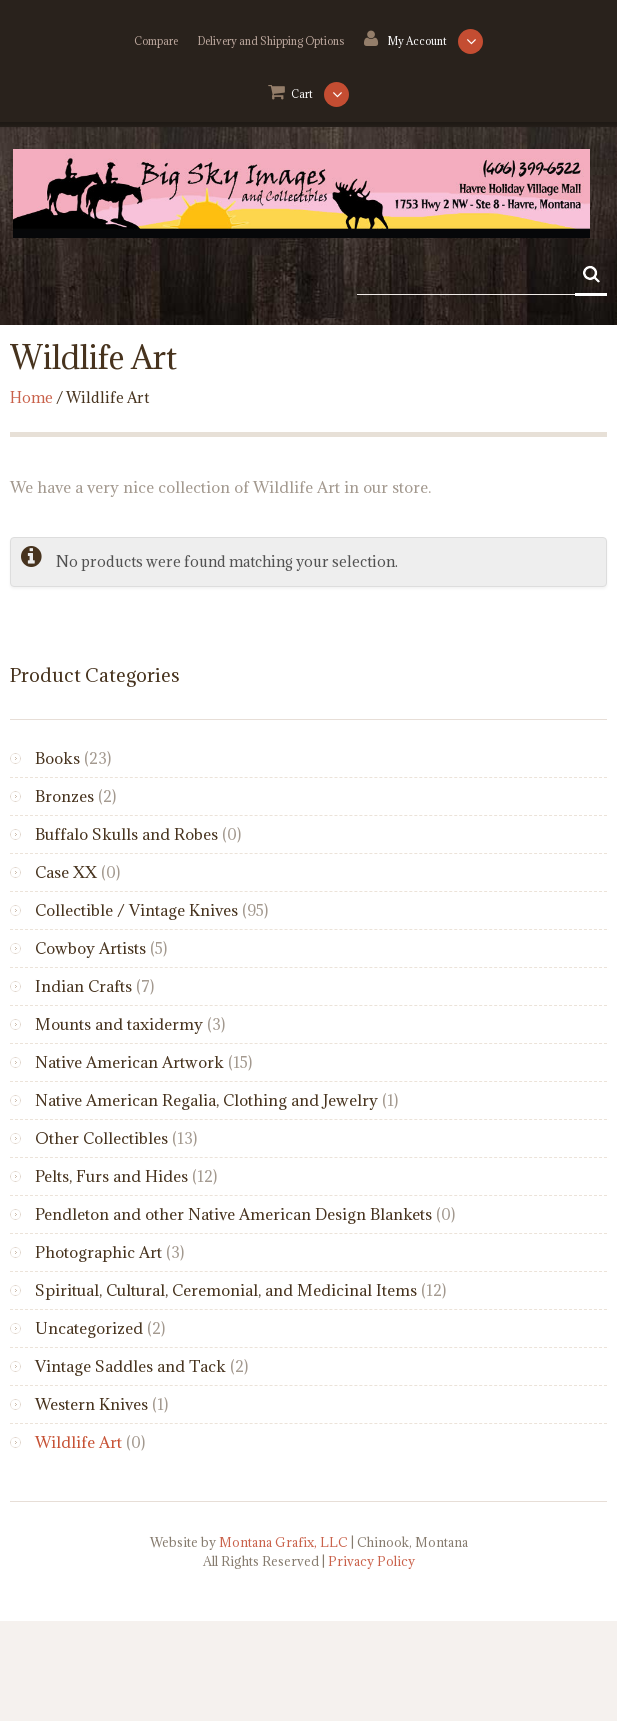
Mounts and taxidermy (119, 1024)
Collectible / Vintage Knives (136, 910)
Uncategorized (89, 1328)
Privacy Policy (371, 1561)
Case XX (66, 872)
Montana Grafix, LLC (283, 1542)
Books (57, 758)
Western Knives (91, 1404)
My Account (417, 41)
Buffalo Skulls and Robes (126, 834)
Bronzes (64, 796)
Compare (156, 41)
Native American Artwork (129, 1062)
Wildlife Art (78, 1442)
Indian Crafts (83, 986)
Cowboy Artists (90, 948)
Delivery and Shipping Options (271, 41)
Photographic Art (98, 1252)
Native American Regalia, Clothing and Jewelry (206, 1100)
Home (31, 397)
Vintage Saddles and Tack (130, 1366)
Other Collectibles (101, 1138)
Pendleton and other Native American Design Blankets (233, 1214)
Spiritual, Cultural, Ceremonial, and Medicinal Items (226, 1290)
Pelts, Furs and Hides (111, 1176)
